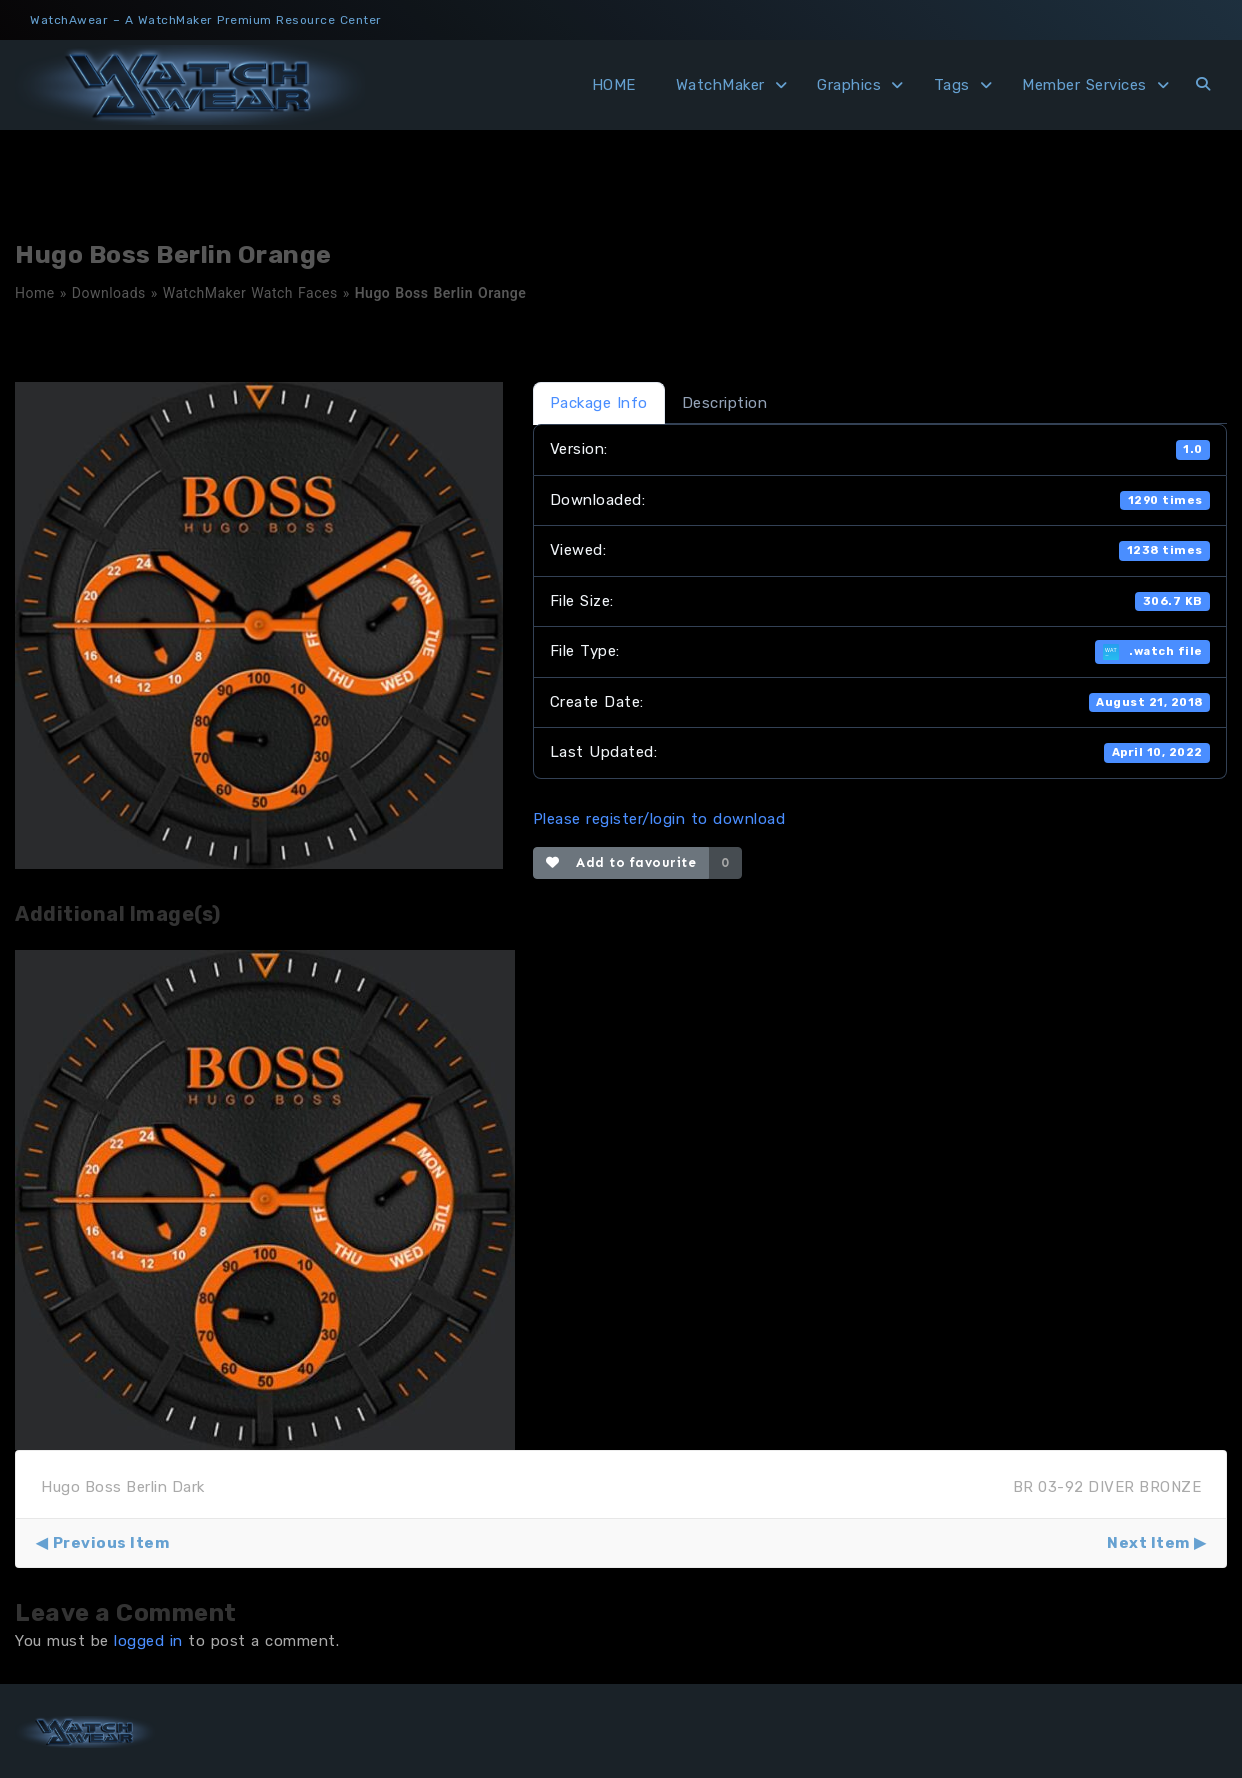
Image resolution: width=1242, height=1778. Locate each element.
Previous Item (111, 1543)
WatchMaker (720, 85)
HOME (614, 85)
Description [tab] (725, 403)
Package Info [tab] (599, 403)
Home (35, 293)
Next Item (1148, 1543)
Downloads (109, 293)
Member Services (1084, 85)
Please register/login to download (659, 819)
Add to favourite (621, 862)
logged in (148, 1641)
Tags (952, 85)
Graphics (849, 85)
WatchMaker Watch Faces (250, 293)
